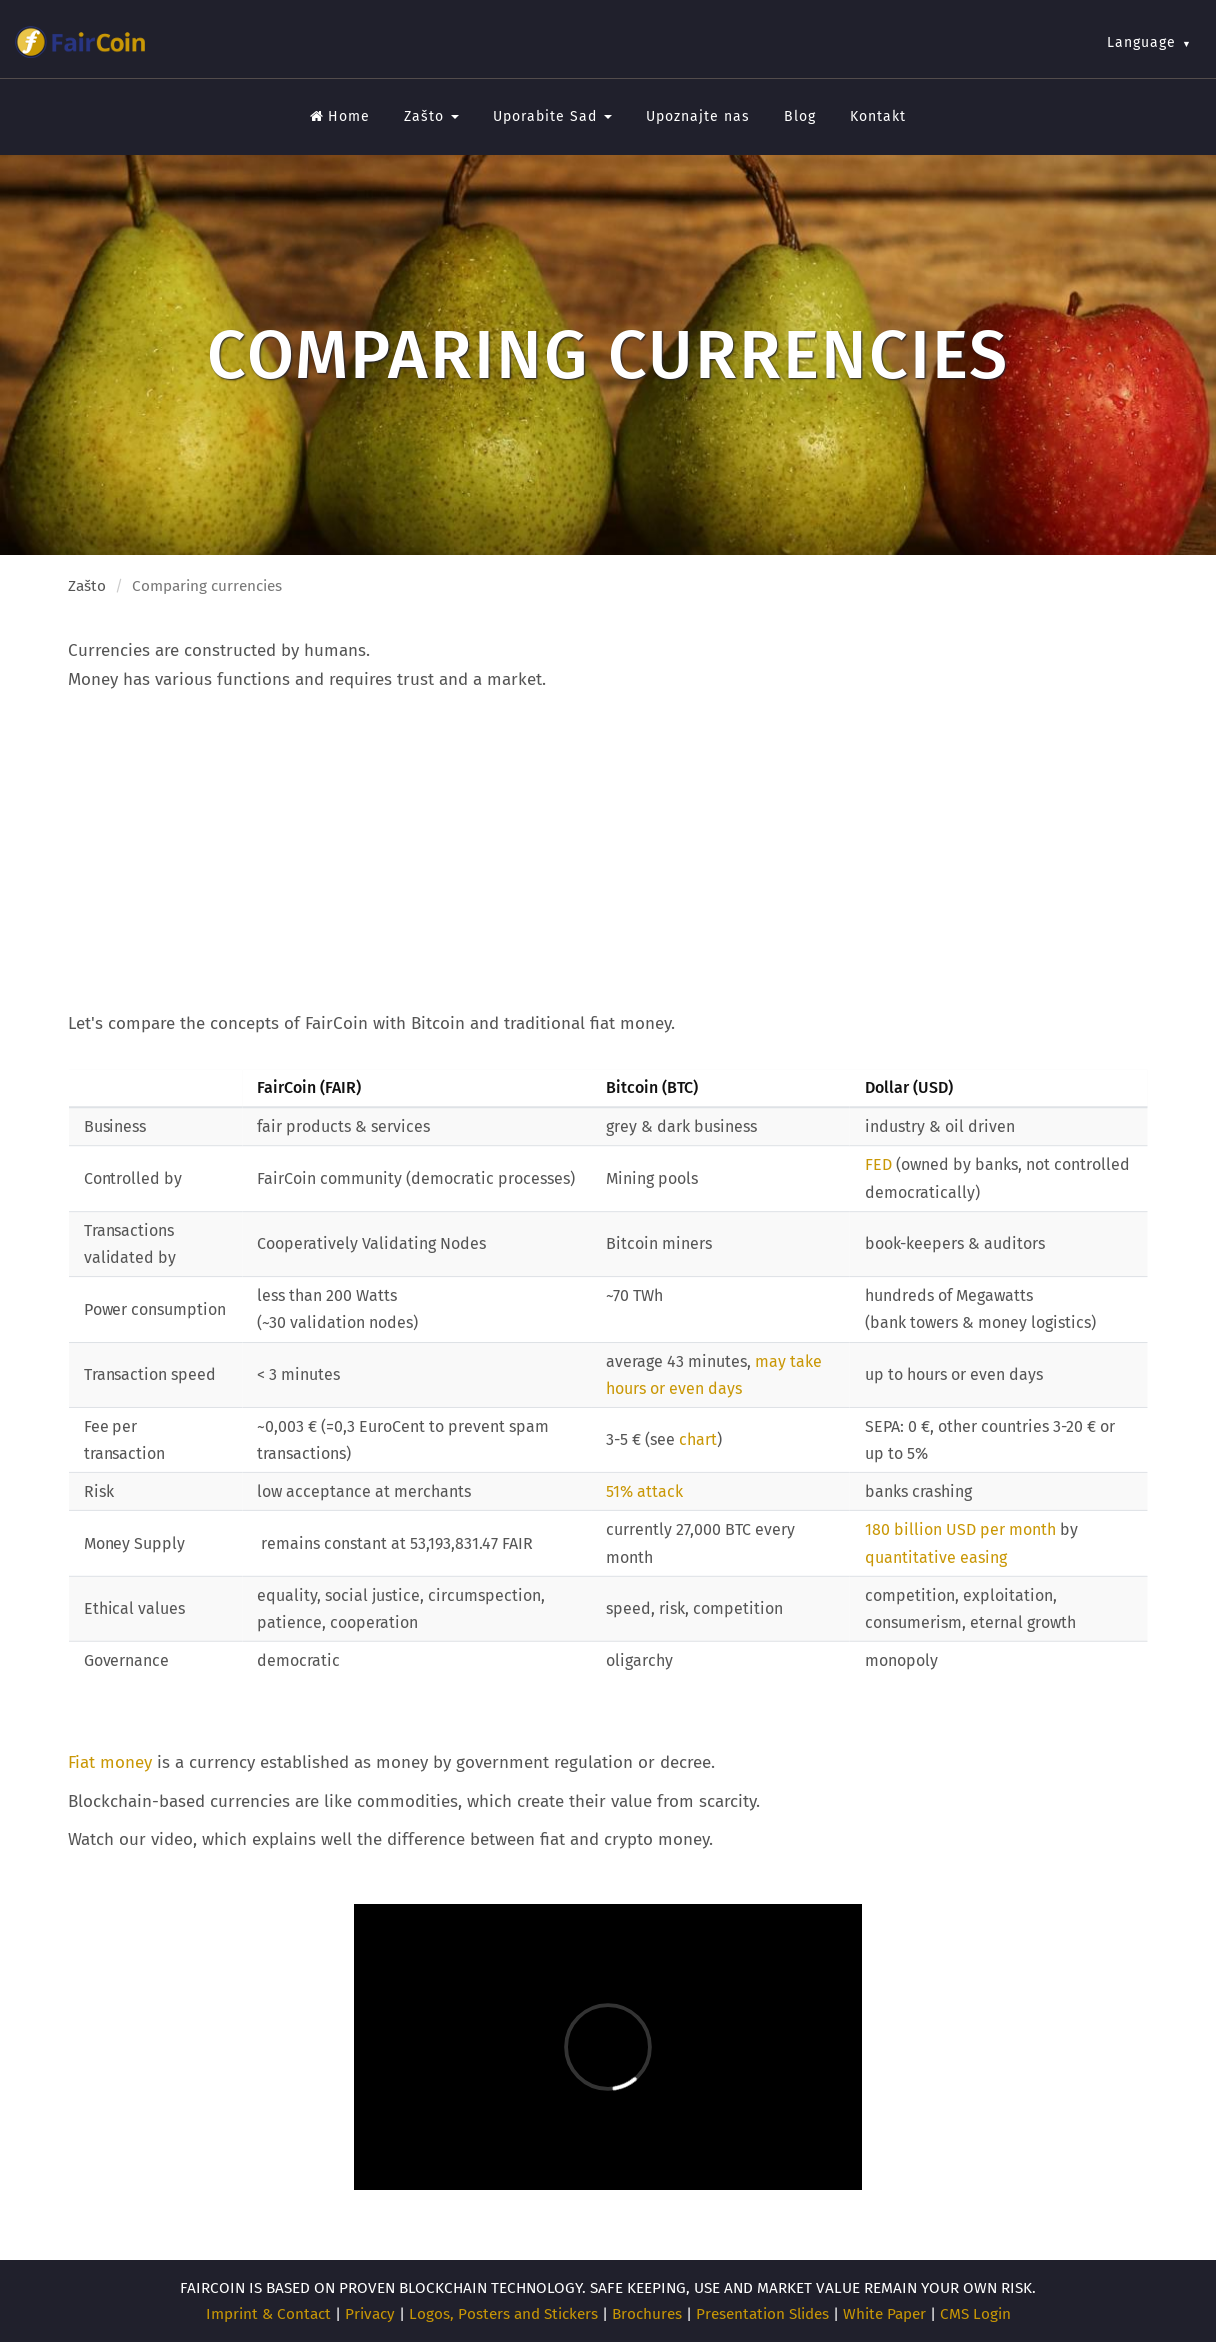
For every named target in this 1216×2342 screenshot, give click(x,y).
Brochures (647, 2314)
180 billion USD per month (962, 1530)
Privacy (370, 2314)
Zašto (431, 116)
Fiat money (110, 1762)
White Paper (884, 2314)
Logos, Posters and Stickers (503, 2314)
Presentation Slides (762, 2314)
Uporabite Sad (552, 116)
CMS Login (975, 2314)
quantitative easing (936, 1557)
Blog (800, 116)
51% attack (644, 1492)
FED (878, 1165)
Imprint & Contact (268, 2314)
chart (698, 1440)
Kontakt (878, 116)
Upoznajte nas (698, 116)
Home (340, 116)
